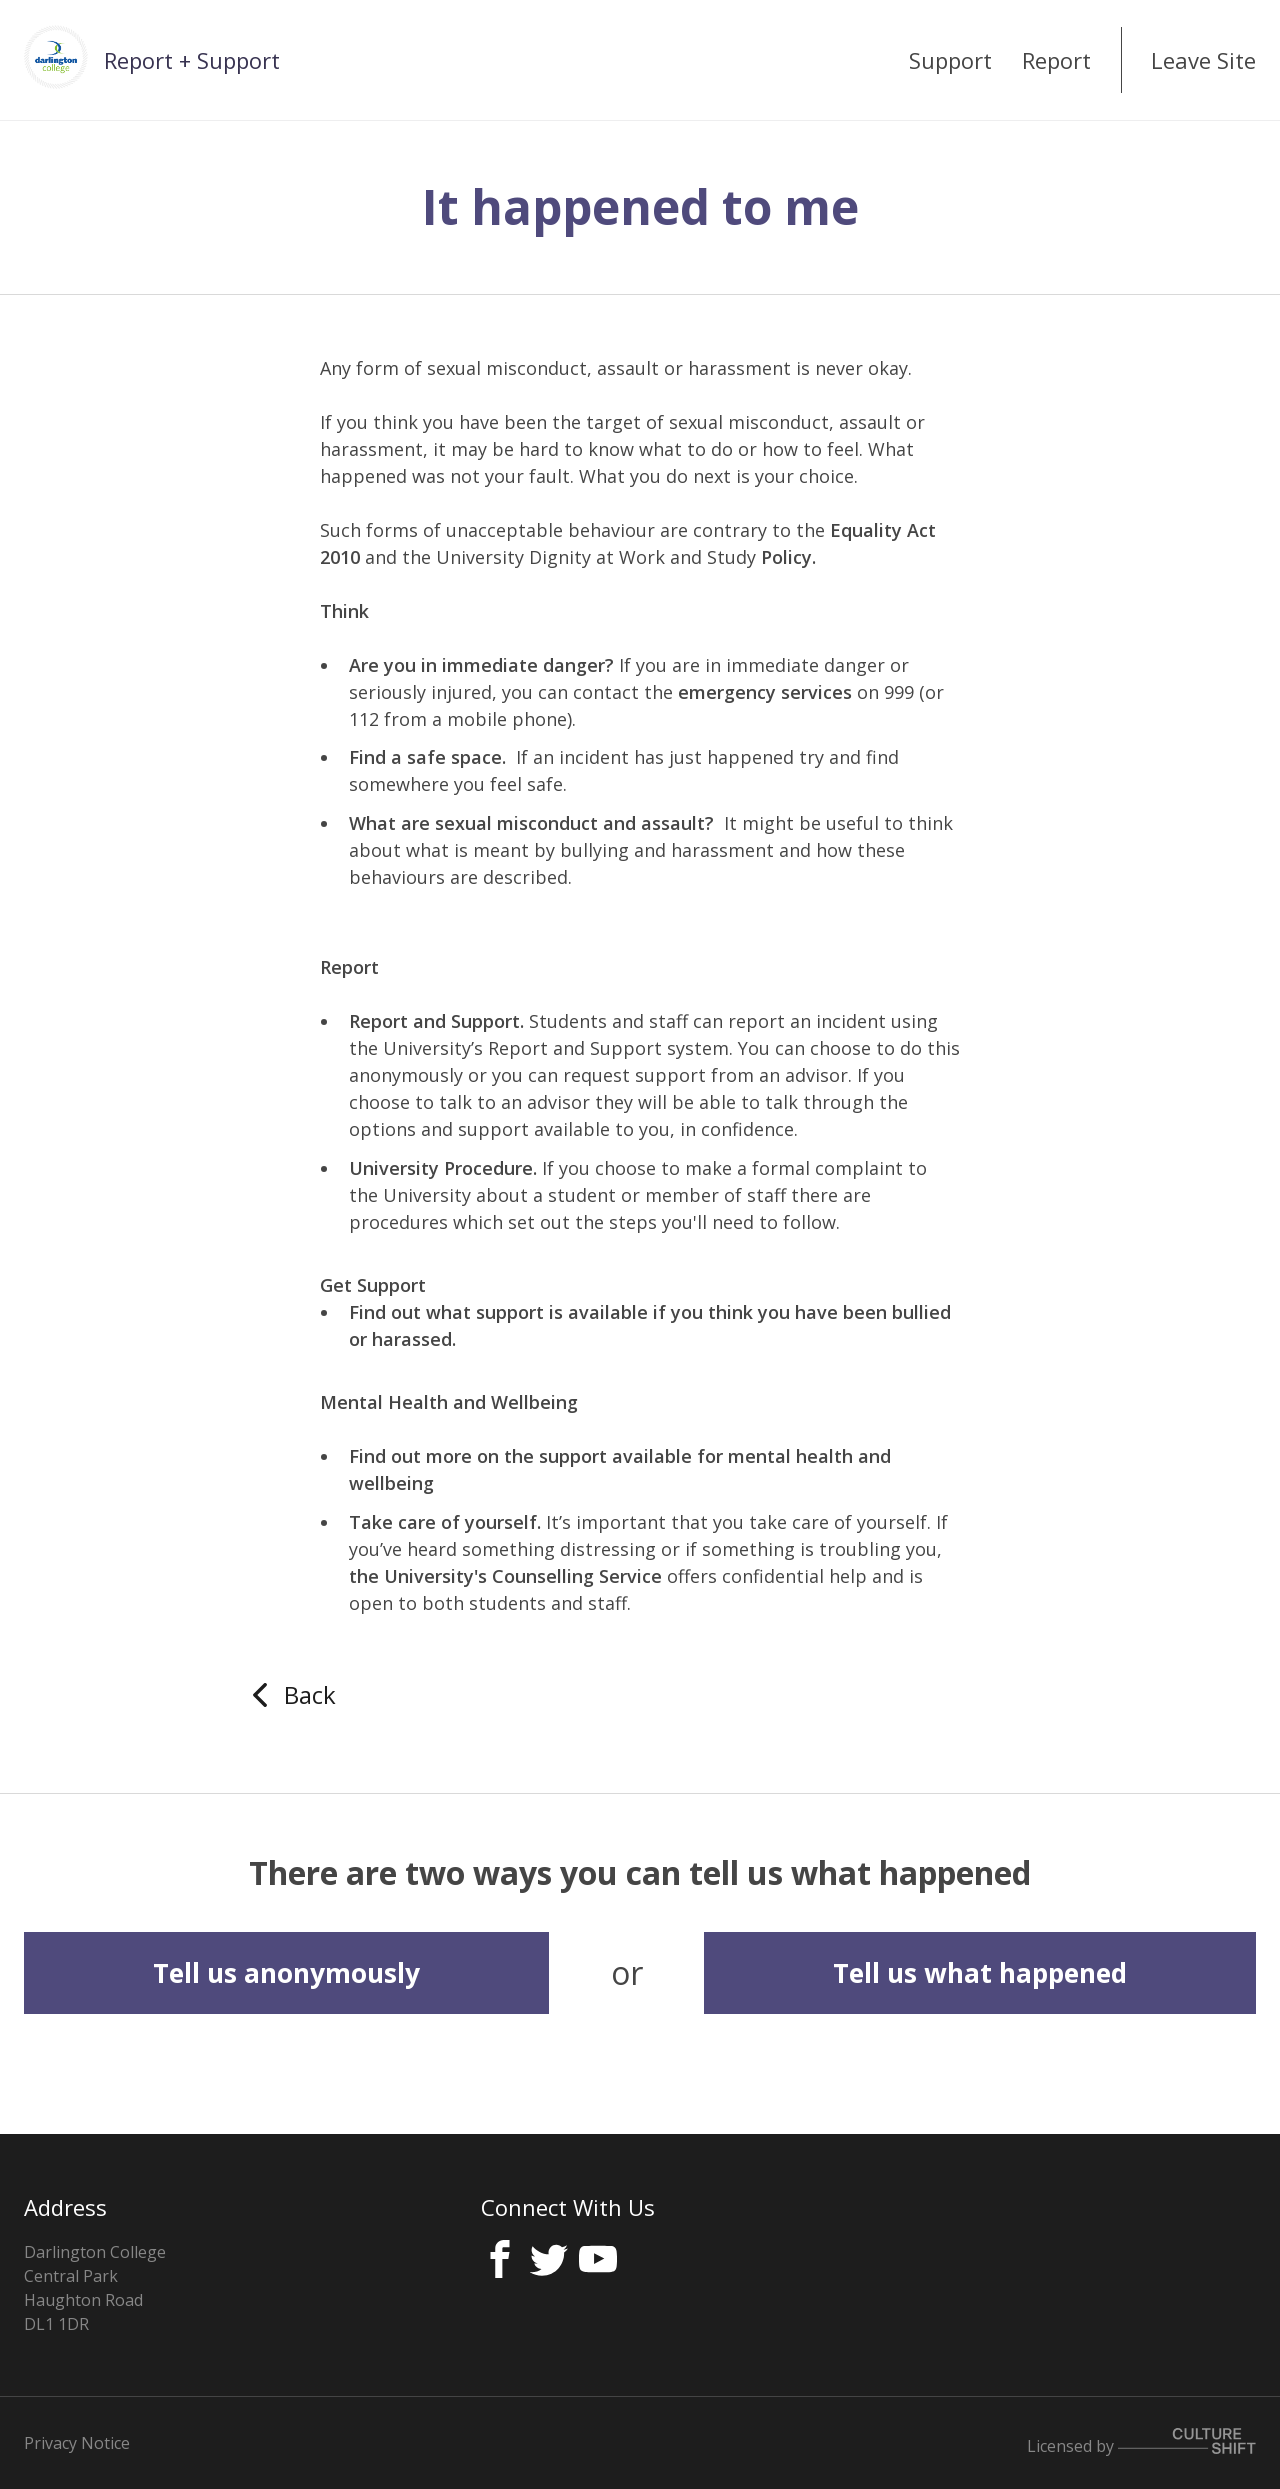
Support (950, 60)
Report (1056, 60)
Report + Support (192, 60)
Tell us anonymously (286, 1973)
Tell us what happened (980, 1973)
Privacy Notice (77, 2443)
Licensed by (1141, 2442)
